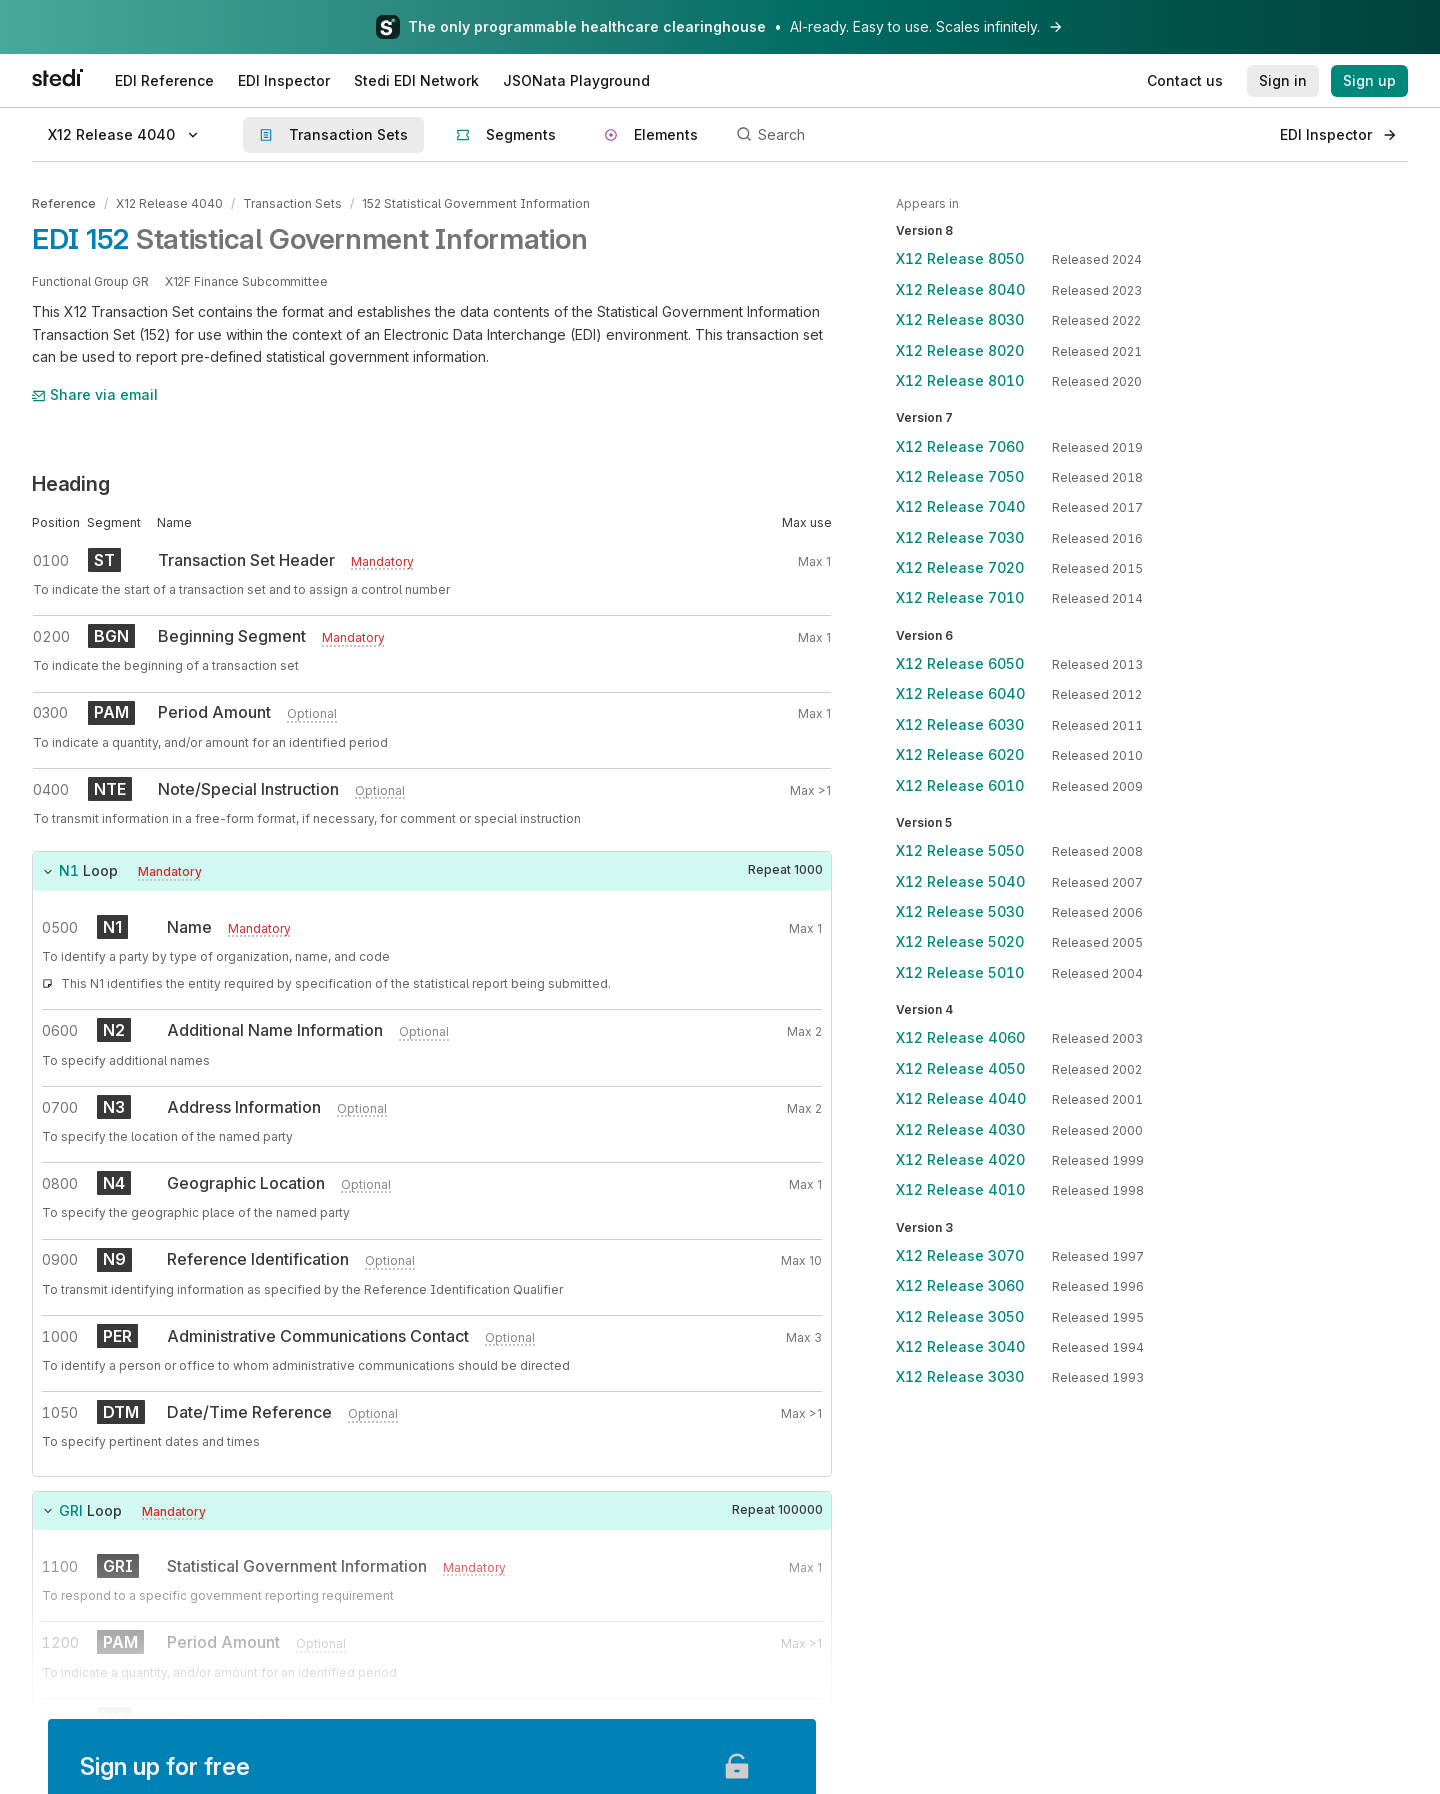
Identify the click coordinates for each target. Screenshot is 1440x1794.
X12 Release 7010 (960, 597)
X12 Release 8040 (960, 289)
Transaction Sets (292, 203)
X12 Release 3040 (960, 1346)
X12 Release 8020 (960, 350)
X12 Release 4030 (960, 1129)
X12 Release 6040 (960, 693)
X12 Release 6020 (960, 754)
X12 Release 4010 (960, 1189)
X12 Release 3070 (960, 1255)
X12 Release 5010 (960, 972)
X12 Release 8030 (960, 319)
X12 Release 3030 (960, 1376)
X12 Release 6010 (960, 785)
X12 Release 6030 (960, 724)
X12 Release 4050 (960, 1068)
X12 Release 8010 (960, 380)
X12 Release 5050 (960, 850)
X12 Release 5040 (960, 881)
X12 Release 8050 (960, 258)
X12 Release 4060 (960, 1037)
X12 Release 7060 (960, 446)
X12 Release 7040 (960, 506)
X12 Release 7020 (960, 567)
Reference (64, 203)
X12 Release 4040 (169, 203)
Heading (71, 484)
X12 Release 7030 (960, 537)
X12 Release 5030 (960, 911)
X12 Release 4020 (960, 1159)
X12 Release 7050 (960, 476)
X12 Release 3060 (960, 1285)
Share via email (95, 394)
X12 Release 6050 (960, 663)
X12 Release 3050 (960, 1316)
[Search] (997, 135)
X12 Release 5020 (960, 941)
